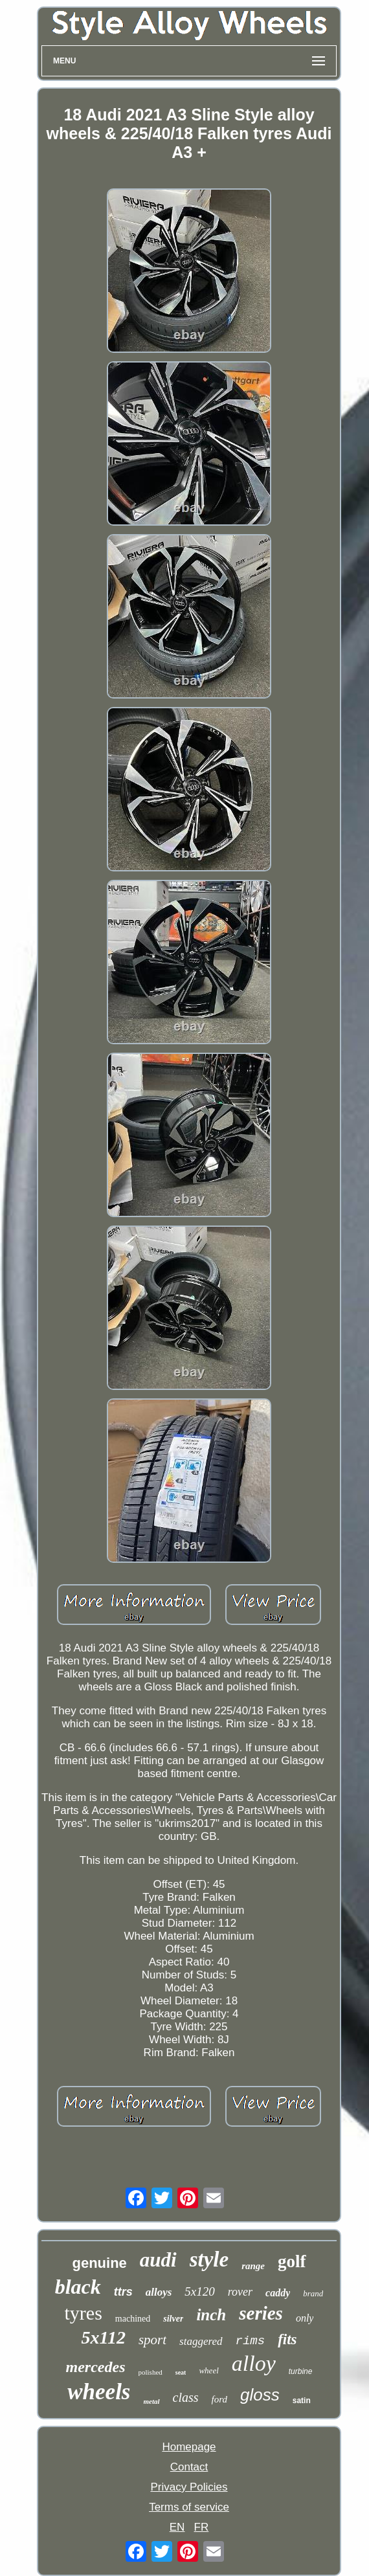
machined (132, 2319)
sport (152, 2339)
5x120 (199, 2291)
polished (150, 2372)
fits (287, 2339)
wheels (98, 2391)
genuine (99, 2263)
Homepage (189, 2447)
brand (313, 2293)
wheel (208, 2370)
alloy (254, 2363)
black (78, 2286)
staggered (200, 2341)
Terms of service (189, 2507)
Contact (189, 2467)
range (253, 2266)
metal (152, 2401)
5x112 (103, 2337)
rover (240, 2291)
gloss (260, 2394)
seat (180, 2372)
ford (219, 2399)
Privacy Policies (188, 2487)
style (209, 2259)
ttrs (123, 2291)
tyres (83, 2313)
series (261, 2313)
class (186, 2397)
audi (158, 2259)
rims (250, 2341)
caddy (277, 2292)
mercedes (96, 2366)
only (305, 2318)
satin (302, 2400)
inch (211, 2315)
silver (173, 2319)
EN (177, 2527)
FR (201, 2527)
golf (292, 2261)
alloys (159, 2292)
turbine (301, 2371)
